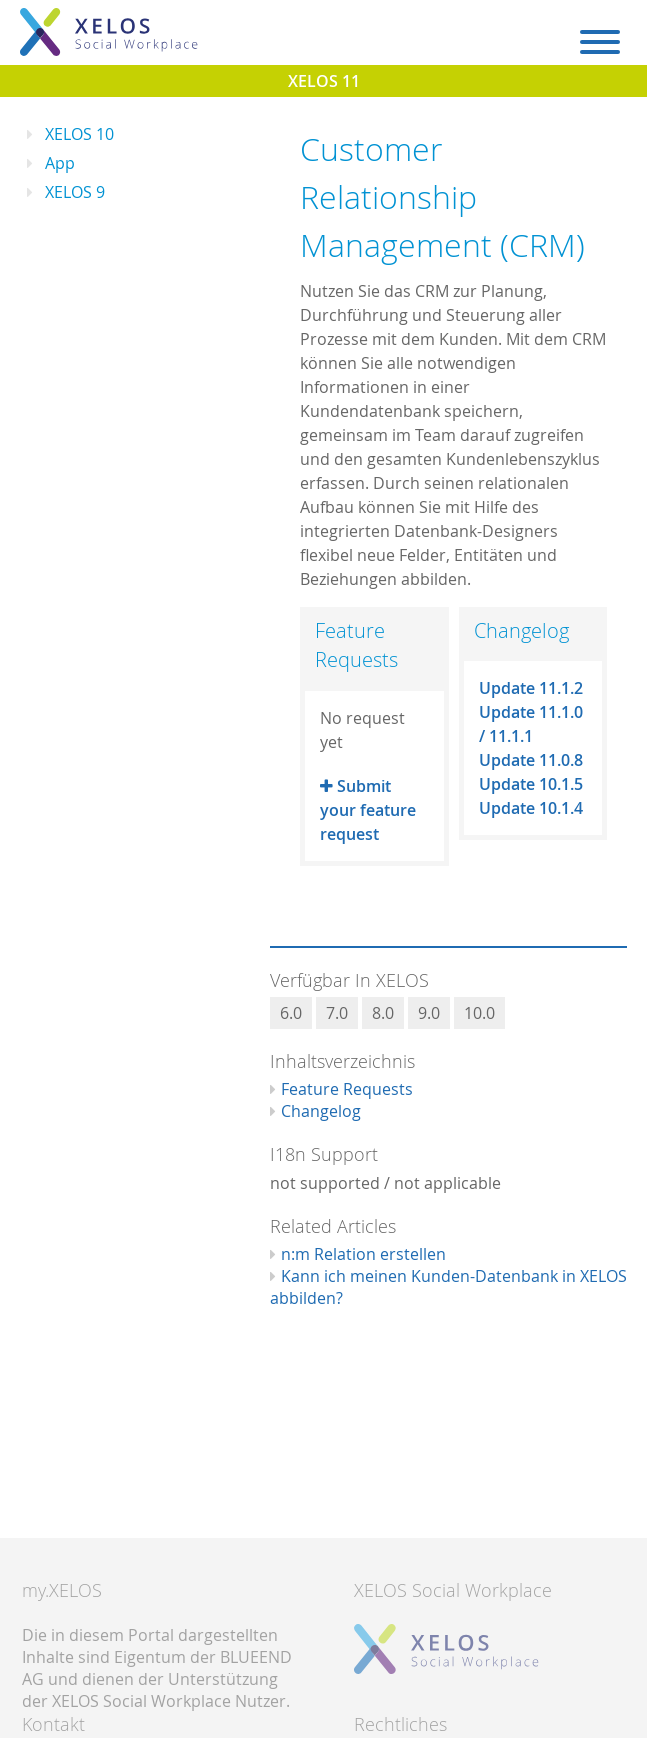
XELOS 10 (79, 134)
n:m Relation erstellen (363, 1254)
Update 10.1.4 (531, 808)
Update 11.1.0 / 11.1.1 (531, 724)
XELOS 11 (324, 81)
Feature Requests (347, 1089)
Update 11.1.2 (531, 688)
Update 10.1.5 (531, 784)
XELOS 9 (75, 192)
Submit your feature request (368, 810)
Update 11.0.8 (531, 760)
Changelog (321, 1111)
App (60, 163)
